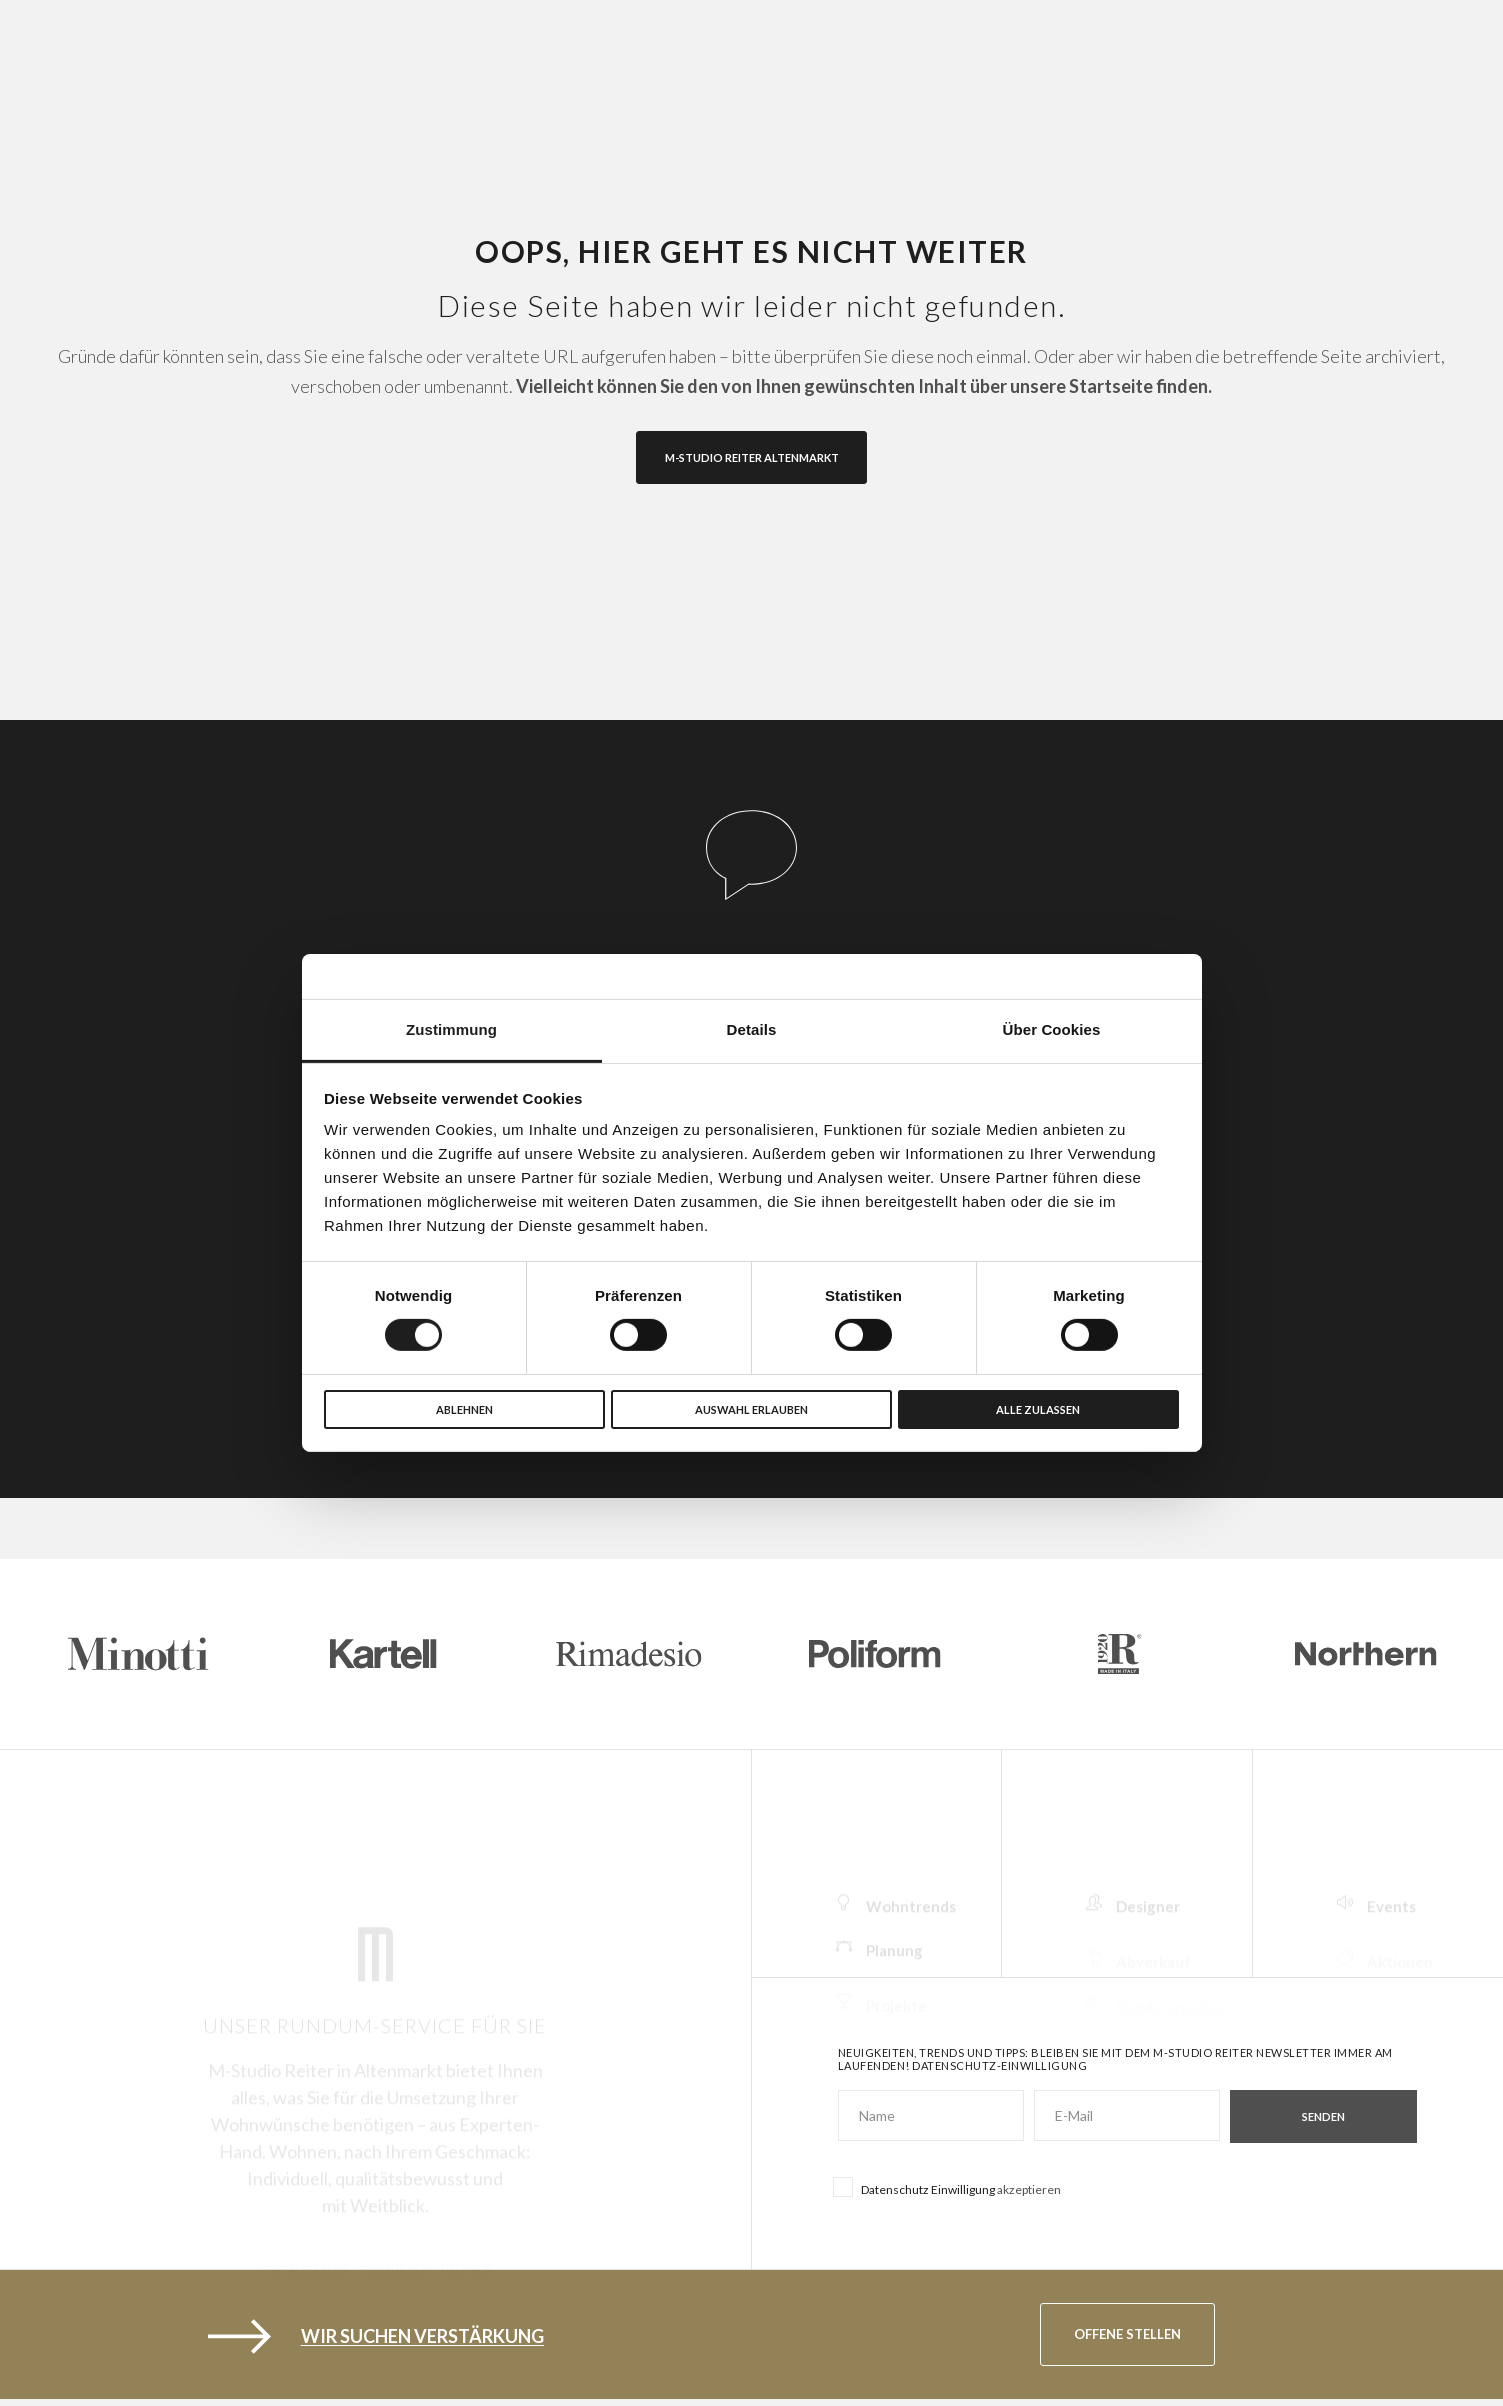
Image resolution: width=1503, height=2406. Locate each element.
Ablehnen (464, 1409)
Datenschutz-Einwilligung (999, 2065)
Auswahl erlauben (751, 1409)
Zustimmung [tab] (451, 1029)
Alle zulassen (1038, 1409)
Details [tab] (752, 1029)
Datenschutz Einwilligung (928, 2189)
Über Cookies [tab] (1052, 1029)
